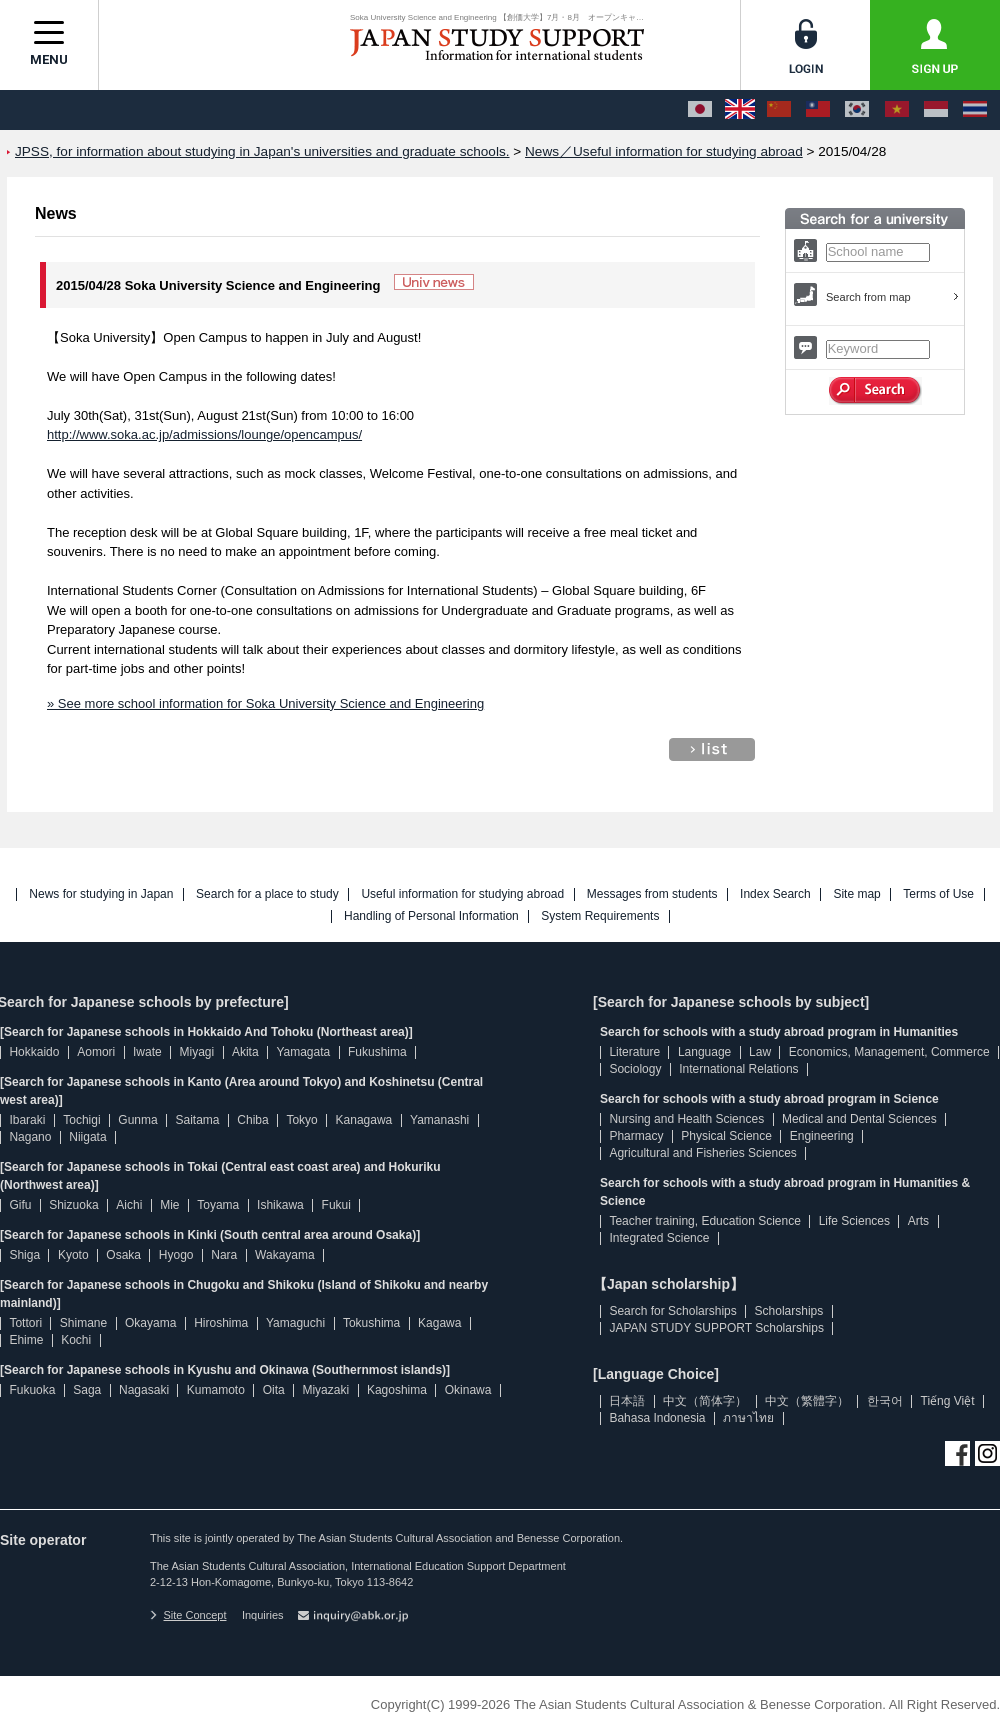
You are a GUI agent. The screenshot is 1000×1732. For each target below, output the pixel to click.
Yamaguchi (295, 1323)
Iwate (147, 1052)
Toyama (218, 1205)
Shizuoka (73, 1205)
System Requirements (600, 916)
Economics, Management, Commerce (889, 1052)
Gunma (137, 1120)
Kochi (76, 1340)
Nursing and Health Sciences (686, 1119)
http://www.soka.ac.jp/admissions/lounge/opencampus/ (204, 434)
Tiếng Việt (948, 1401)
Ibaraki (27, 1120)
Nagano (30, 1137)
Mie (169, 1205)
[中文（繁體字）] (818, 110)
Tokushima (371, 1323)
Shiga (24, 1255)
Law (760, 1052)
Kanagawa (364, 1120)
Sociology (635, 1069)
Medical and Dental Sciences (859, 1119)
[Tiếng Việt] (897, 110)
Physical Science (726, 1136)
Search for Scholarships (672, 1311)
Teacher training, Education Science (704, 1221)
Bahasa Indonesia (657, 1418)
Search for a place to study (267, 894)
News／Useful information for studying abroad (664, 151)
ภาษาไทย (748, 1418)
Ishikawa (280, 1205)
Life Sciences (854, 1221)
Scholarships (789, 1311)
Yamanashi (439, 1120)
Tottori (25, 1323)
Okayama (150, 1323)
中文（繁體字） (807, 1401)
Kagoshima (397, 1390)
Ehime (26, 1340)
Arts (918, 1221)
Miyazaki (325, 1390)
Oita (274, 1390)
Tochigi (81, 1120)
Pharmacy (636, 1136)
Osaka (123, 1255)
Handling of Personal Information (431, 916)
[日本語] (700, 110)
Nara (224, 1255)
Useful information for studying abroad (462, 894)
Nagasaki (144, 1390)
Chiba (252, 1120)
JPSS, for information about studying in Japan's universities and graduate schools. (262, 151)
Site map (856, 894)
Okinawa (468, 1390)
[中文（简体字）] (779, 110)
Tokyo (301, 1120)
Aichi (129, 1205)
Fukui (336, 1205)
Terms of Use (938, 894)
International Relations (738, 1069)
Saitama (197, 1120)
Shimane (83, 1323)
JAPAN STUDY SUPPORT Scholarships (716, 1328)
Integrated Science (659, 1238)
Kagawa (439, 1323)
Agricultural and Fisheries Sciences (702, 1153)
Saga (87, 1390)
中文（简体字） (705, 1401)
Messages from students (652, 894)
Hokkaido (34, 1052)
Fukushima (377, 1052)
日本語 (627, 1401)
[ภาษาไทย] (975, 110)
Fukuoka (32, 1390)
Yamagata (303, 1052)
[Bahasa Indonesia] (936, 110)
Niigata (87, 1137)
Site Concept (188, 1615)
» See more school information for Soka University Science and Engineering (265, 703)
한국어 (885, 1401)
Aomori (96, 1052)
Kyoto (73, 1255)
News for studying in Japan (101, 894)
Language (704, 1052)
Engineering (822, 1136)
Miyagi (196, 1052)
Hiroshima (221, 1323)
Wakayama (285, 1255)
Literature (634, 1052)
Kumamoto (216, 1390)
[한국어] (857, 110)
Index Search (775, 894)
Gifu (20, 1205)
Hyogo (176, 1255)
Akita (245, 1052)
